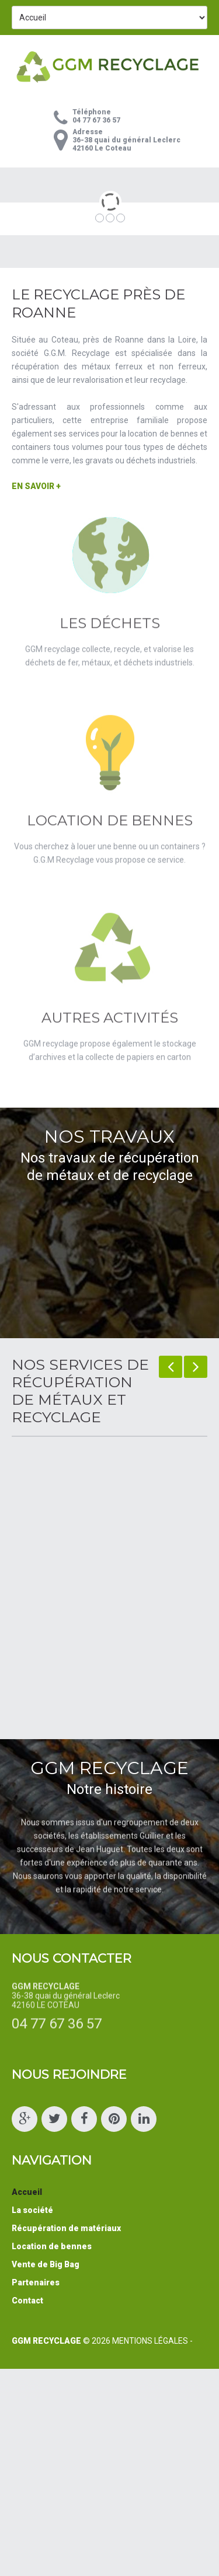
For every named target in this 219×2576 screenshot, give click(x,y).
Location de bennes (52, 2246)
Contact (27, 2300)
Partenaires (36, 2282)
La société (32, 2210)
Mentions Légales (150, 2340)
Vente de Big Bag (45, 2264)
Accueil (27, 2192)
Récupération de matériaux (66, 2228)
